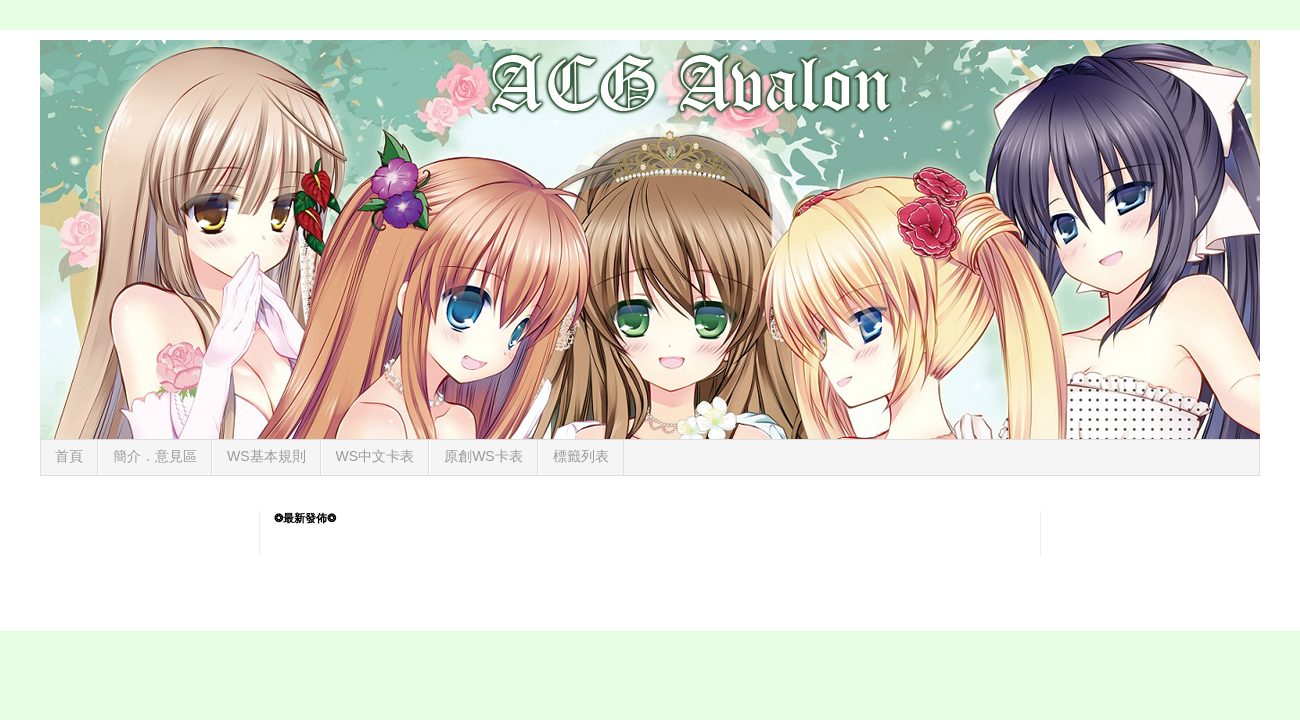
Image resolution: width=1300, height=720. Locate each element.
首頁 (69, 456)
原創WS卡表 (483, 456)
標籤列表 (581, 456)
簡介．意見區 (155, 456)
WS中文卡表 (375, 456)
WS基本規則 (266, 456)
